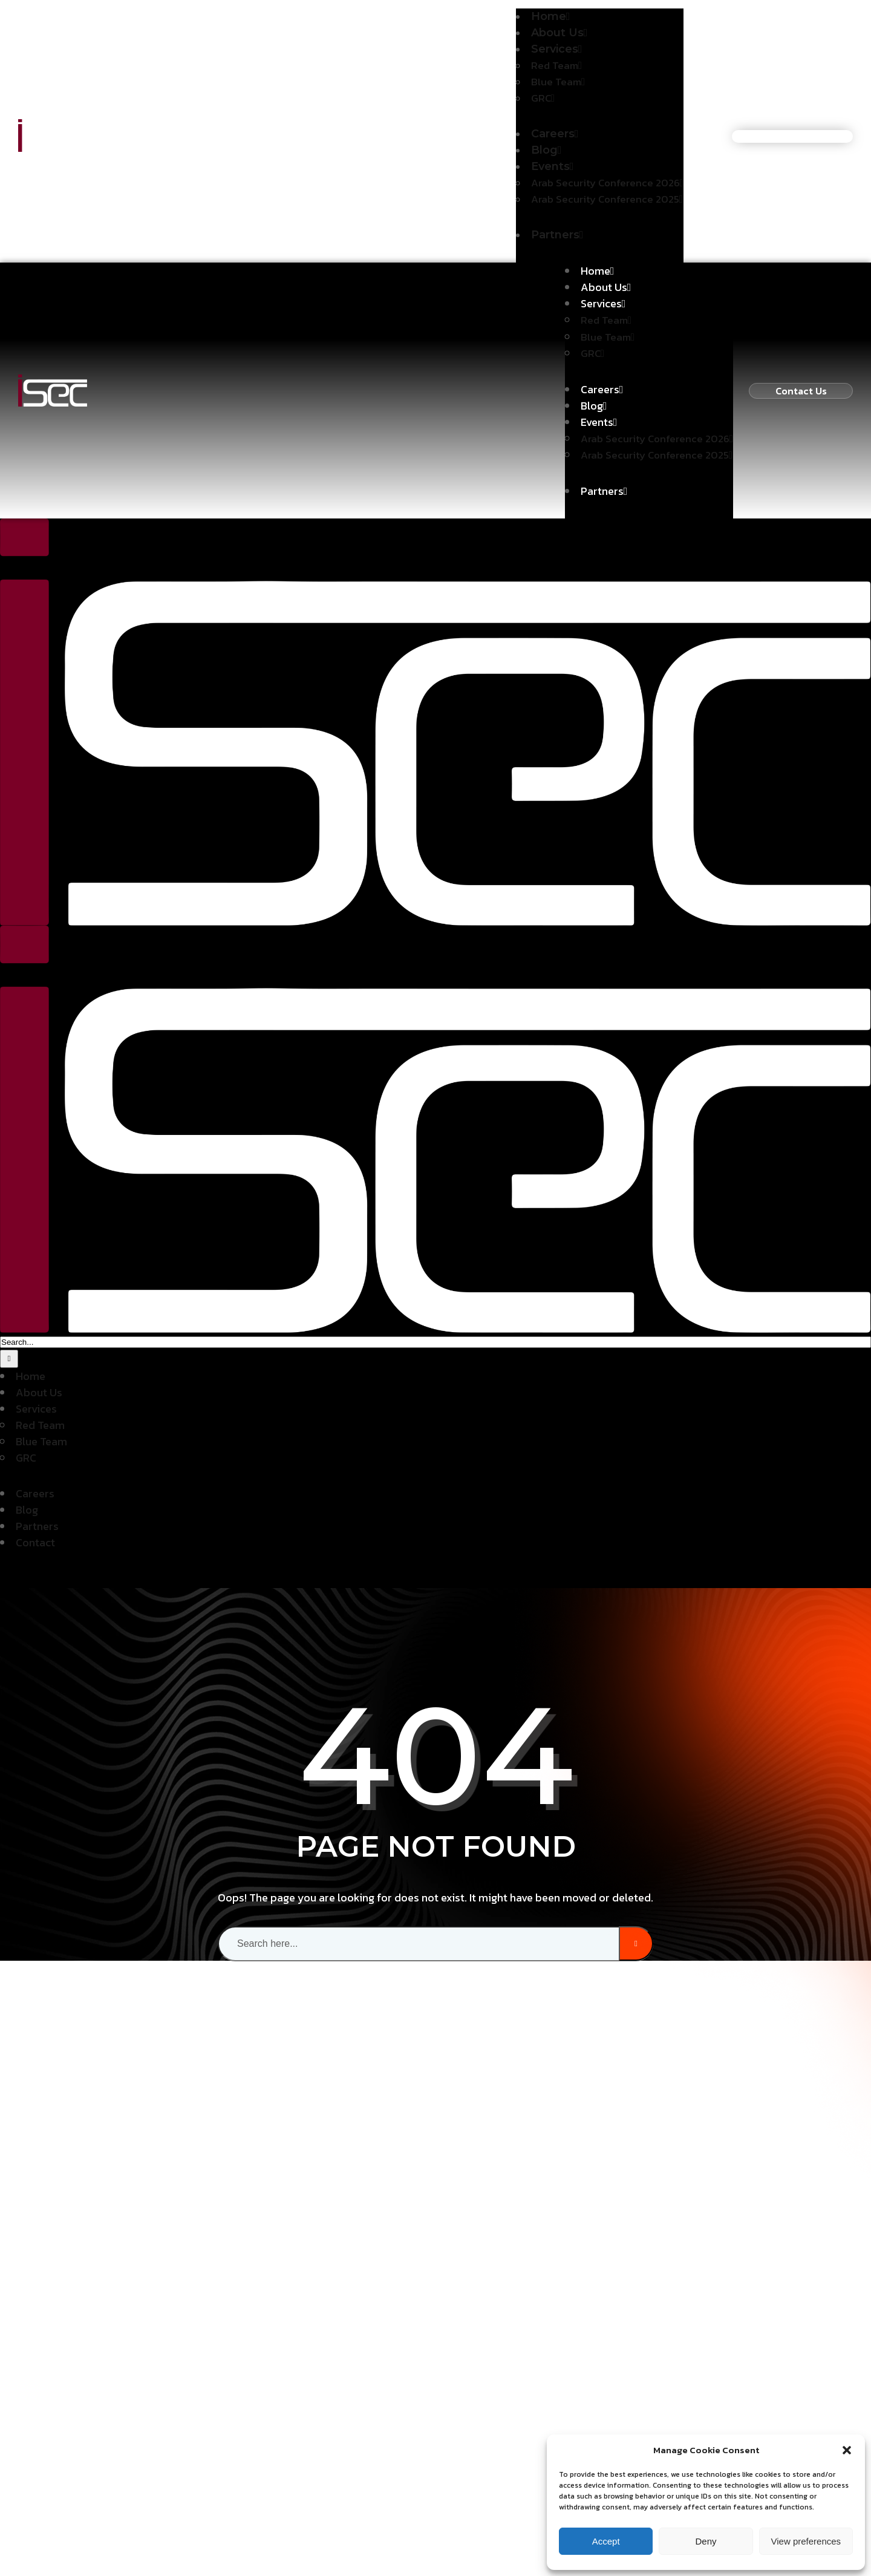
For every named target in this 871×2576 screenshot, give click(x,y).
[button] (847, 2450)
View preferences (806, 2541)
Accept (606, 2541)
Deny (705, 2541)
